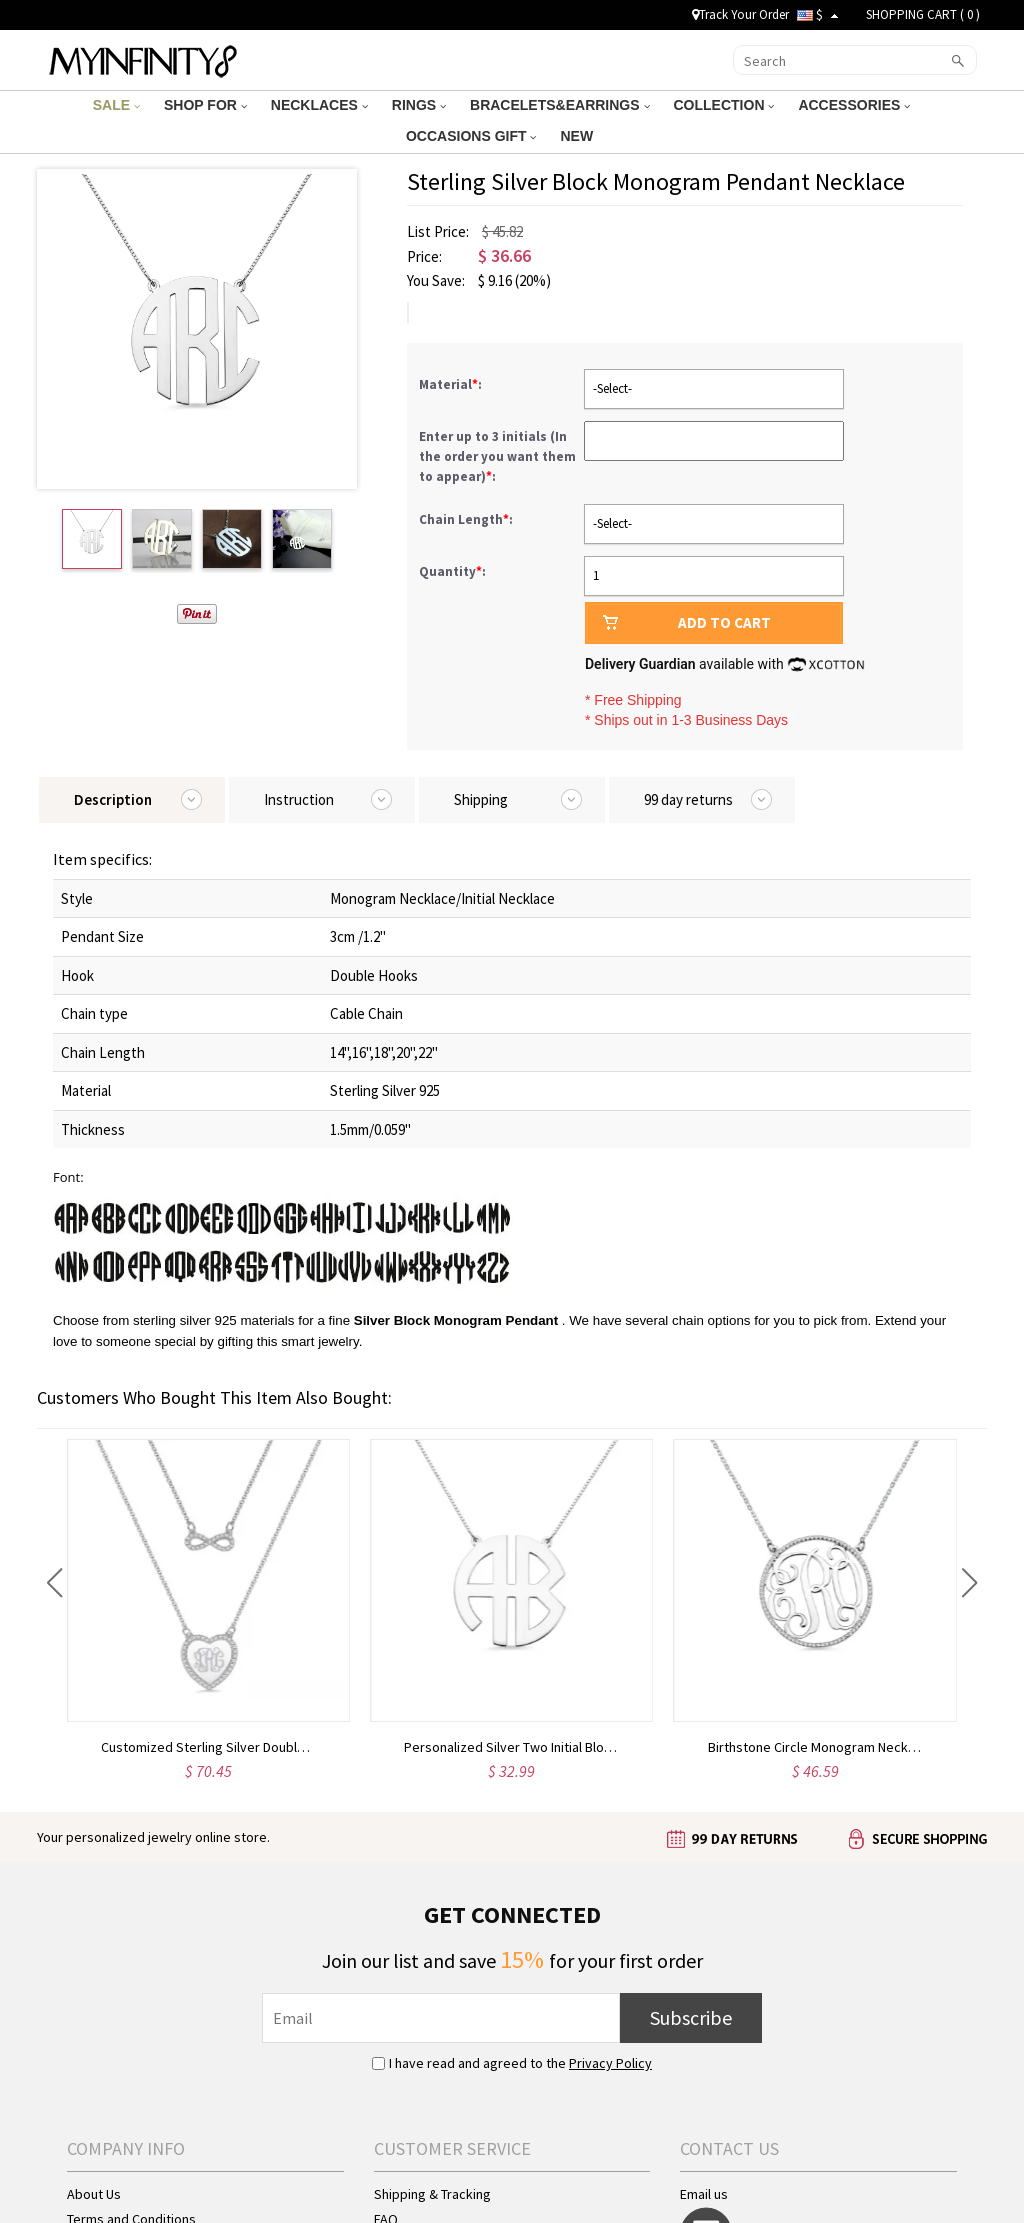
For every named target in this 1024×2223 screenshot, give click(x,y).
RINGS (419, 105)
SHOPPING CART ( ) (923, 14)
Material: (452, 384)
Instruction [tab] (299, 799)
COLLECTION (724, 105)
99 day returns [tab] (688, 799)
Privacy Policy (610, 2063)
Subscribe (691, 2017)
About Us (94, 2194)
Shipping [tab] (481, 799)
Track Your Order (740, 14)
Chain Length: (467, 519)
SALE (116, 105)
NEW (578, 136)
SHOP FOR (205, 105)
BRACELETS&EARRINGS (559, 105)
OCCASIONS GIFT (471, 136)
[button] (54, 1583)
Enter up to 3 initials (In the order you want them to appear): (497, 456)
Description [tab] (113, 799)
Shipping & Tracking (432, 2194)
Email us (704, 2194)
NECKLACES (319, 105)
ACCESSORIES (854, 105)
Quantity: (452, 571)
